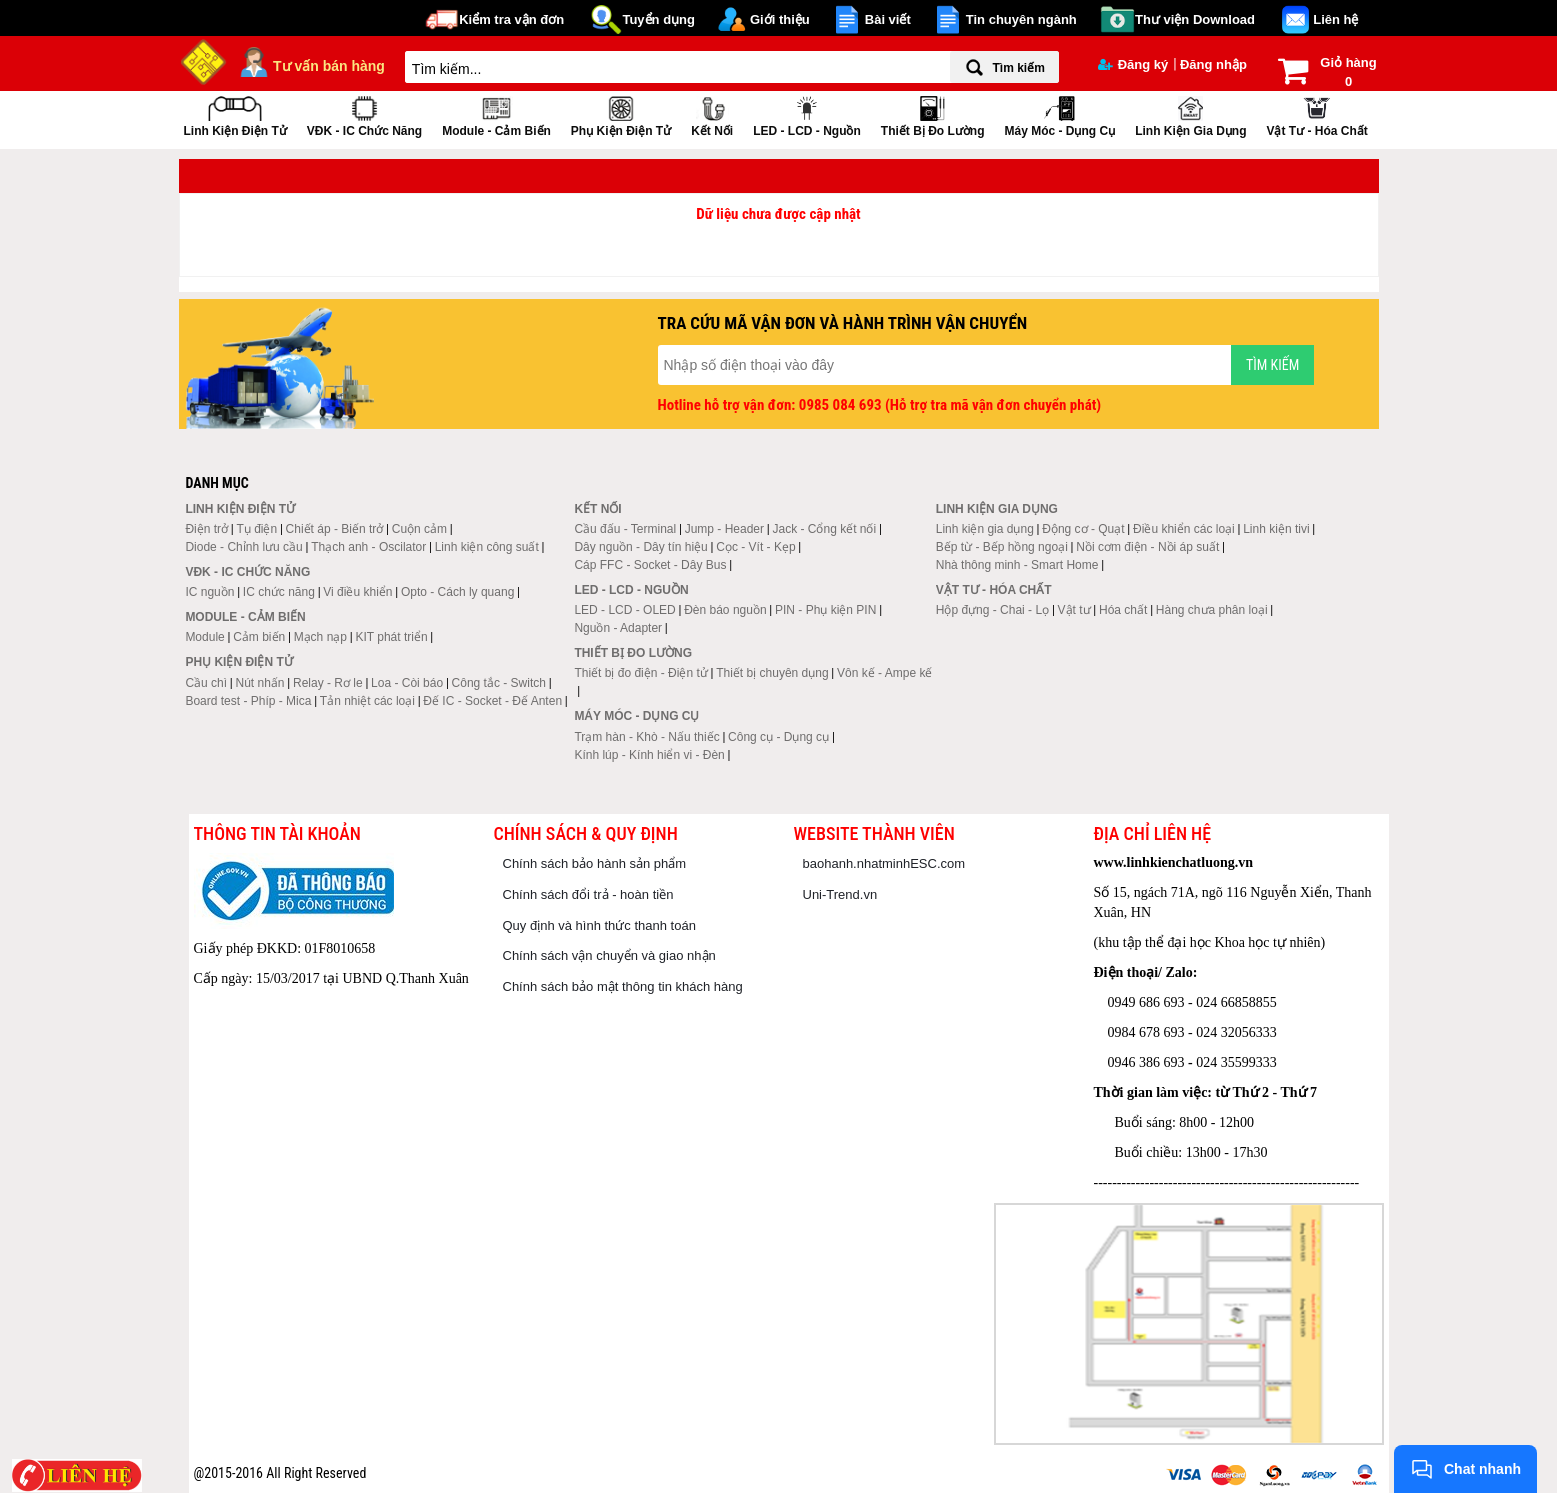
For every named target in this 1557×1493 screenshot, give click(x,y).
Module (204, 637)
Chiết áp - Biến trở (335, 529)
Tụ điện (256, 529)
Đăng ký (1133, 64)
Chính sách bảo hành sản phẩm (595, 863)
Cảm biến (259, 637)
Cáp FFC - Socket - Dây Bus (650, 565)
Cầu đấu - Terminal (625, 529)
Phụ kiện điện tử (621, 114)
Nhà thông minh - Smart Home (1017, 565)
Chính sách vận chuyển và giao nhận (609, 955)
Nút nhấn (260, 683)
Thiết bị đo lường (933, 114)
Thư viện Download (1195, 19)
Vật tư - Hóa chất (1316, 114)
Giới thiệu (780, 19)
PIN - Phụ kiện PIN (825, 610)
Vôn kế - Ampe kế (884, 673)
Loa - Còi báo (407, 683)
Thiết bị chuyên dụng (772, 673)
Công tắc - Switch (499, 683)
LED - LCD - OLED (624, 610)
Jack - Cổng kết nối (824, 529)
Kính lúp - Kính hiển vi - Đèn (649, 755)
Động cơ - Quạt (1083, 529)
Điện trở (206, 529)
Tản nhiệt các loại (367, 701)
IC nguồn (209, 592)
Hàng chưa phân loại (1212, 610)
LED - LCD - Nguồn (807, 114)
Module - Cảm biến (496, 114)
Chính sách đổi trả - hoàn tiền (588, 894)
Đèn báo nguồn (725, 610)
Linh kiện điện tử (235, 114)
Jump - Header (724, 529)
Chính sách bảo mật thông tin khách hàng (623, 986)
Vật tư (1074, 610)
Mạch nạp (320, 637)
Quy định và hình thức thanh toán (599, 925)
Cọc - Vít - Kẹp (755, 547)
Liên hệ (1335, 19)
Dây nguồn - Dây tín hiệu (640, 547)
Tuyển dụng (658, 19)
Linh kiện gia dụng (1190, 114)
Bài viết (888, 19)
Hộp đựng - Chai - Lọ (992, 610)
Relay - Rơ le (328, 683)
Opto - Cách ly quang (457, 592)
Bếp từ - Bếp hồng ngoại (1002, 547)
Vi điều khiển (357, 592)
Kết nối (712, 114)
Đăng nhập (1213, 64)
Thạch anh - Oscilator (368, 547)
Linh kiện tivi (1276, 529)
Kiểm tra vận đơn (511, 19)
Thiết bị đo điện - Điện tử (640, 673)
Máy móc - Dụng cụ (1059, 114)
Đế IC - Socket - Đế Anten (492, 701)
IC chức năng (279, 592)
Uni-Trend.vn (840, 894)
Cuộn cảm (419, 529)
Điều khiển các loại (1184, 529)
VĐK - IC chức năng (364, 114)
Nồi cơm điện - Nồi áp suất (1147, 547)
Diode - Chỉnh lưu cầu (243, 547)
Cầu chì (206, 683)
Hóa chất (1123, 610)
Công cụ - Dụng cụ (778, 737)
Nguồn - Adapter (618, 628)
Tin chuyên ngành (1021, 19)
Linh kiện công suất (487, 547)
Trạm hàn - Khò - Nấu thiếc (646, 737)
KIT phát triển (391, 637)
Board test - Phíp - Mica (248, 701)
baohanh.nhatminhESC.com (884, 863)
